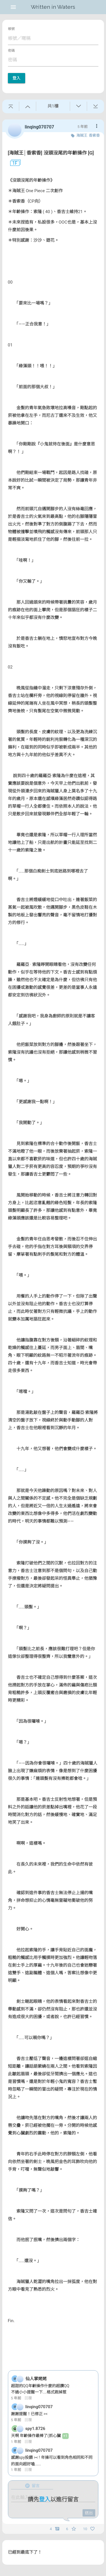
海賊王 (81, 135)
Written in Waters (53, 7)
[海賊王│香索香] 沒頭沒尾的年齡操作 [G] (51, 153)
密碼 (11, 51)
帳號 (11, 29)
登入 (16, 78)
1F (12, 163)
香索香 (94, 135)
